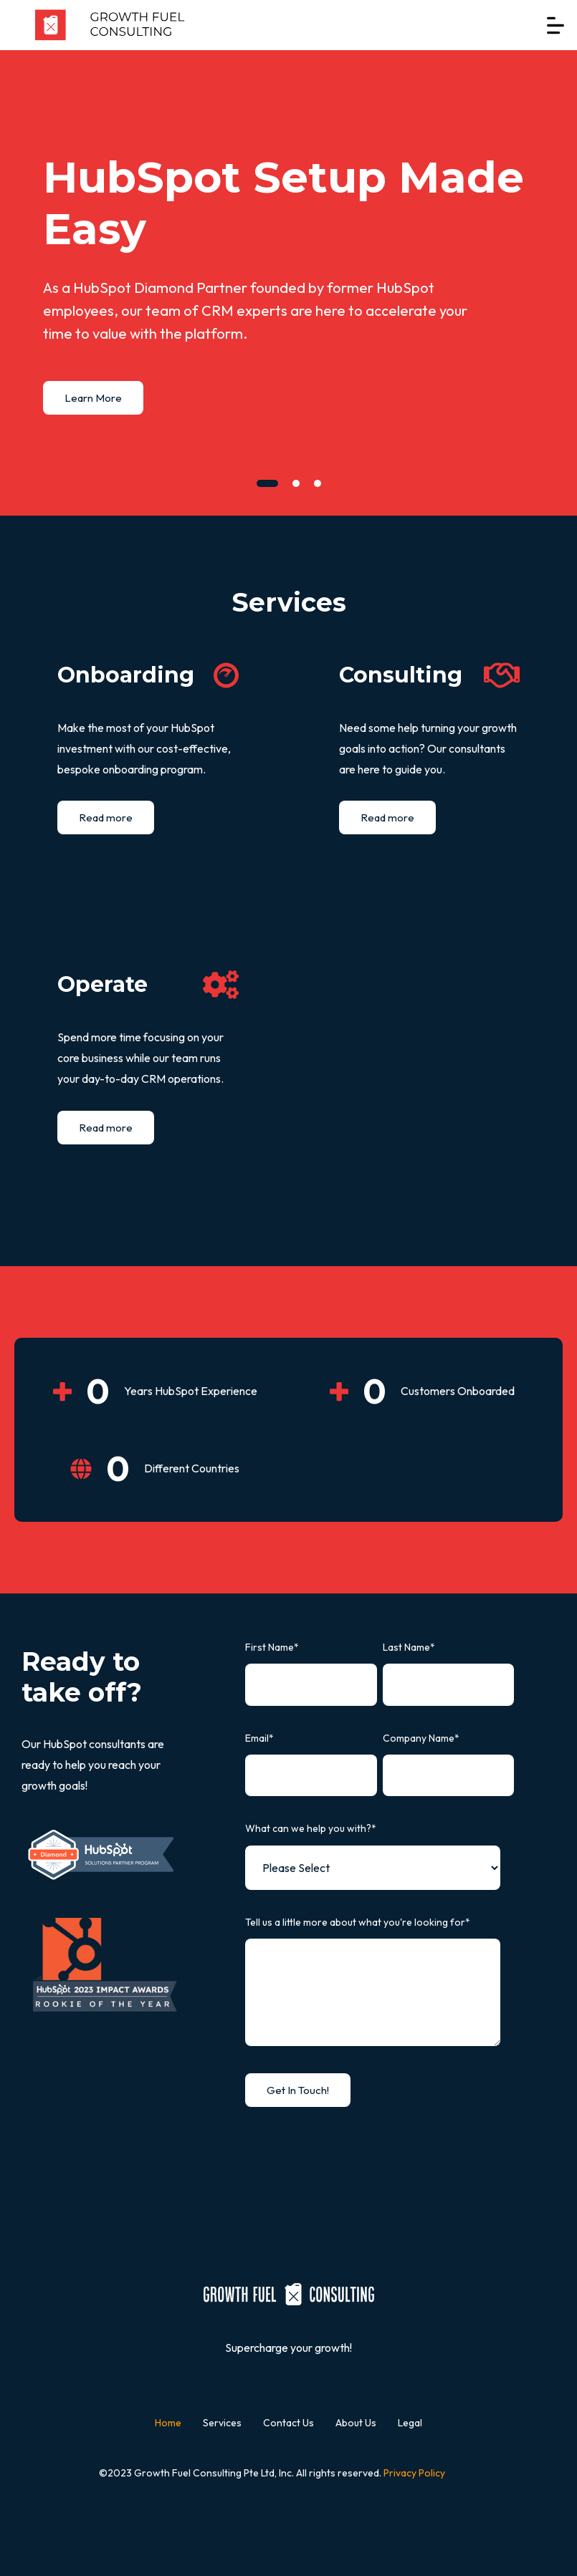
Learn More (93, 398)
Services (222, 2422)
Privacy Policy (414, 2472)
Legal (410, 2422)
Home (168, 2422)
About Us (355, 2422)
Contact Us (288, 2422)
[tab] (267, 483)
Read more (106, 817)
